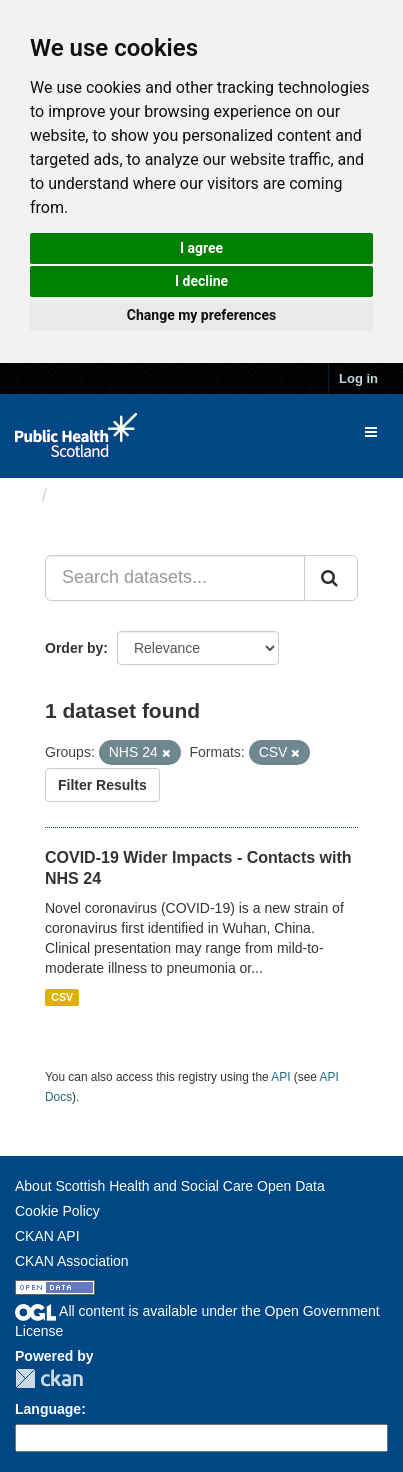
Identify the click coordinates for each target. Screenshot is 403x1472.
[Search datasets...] (175, 578)
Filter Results (102, 785)
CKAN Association (72, 1261)
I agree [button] (201, 248)
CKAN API (47, 1236)
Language (48, 1409)
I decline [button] (201, 281)
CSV (62, 997)
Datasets (94, 495)
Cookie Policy (57, 1211)
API (280, 1077)
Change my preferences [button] (201, 315)
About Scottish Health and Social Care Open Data (170, 1186)
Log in (358, 378)
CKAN (49, 1378)
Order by (74, 648)
